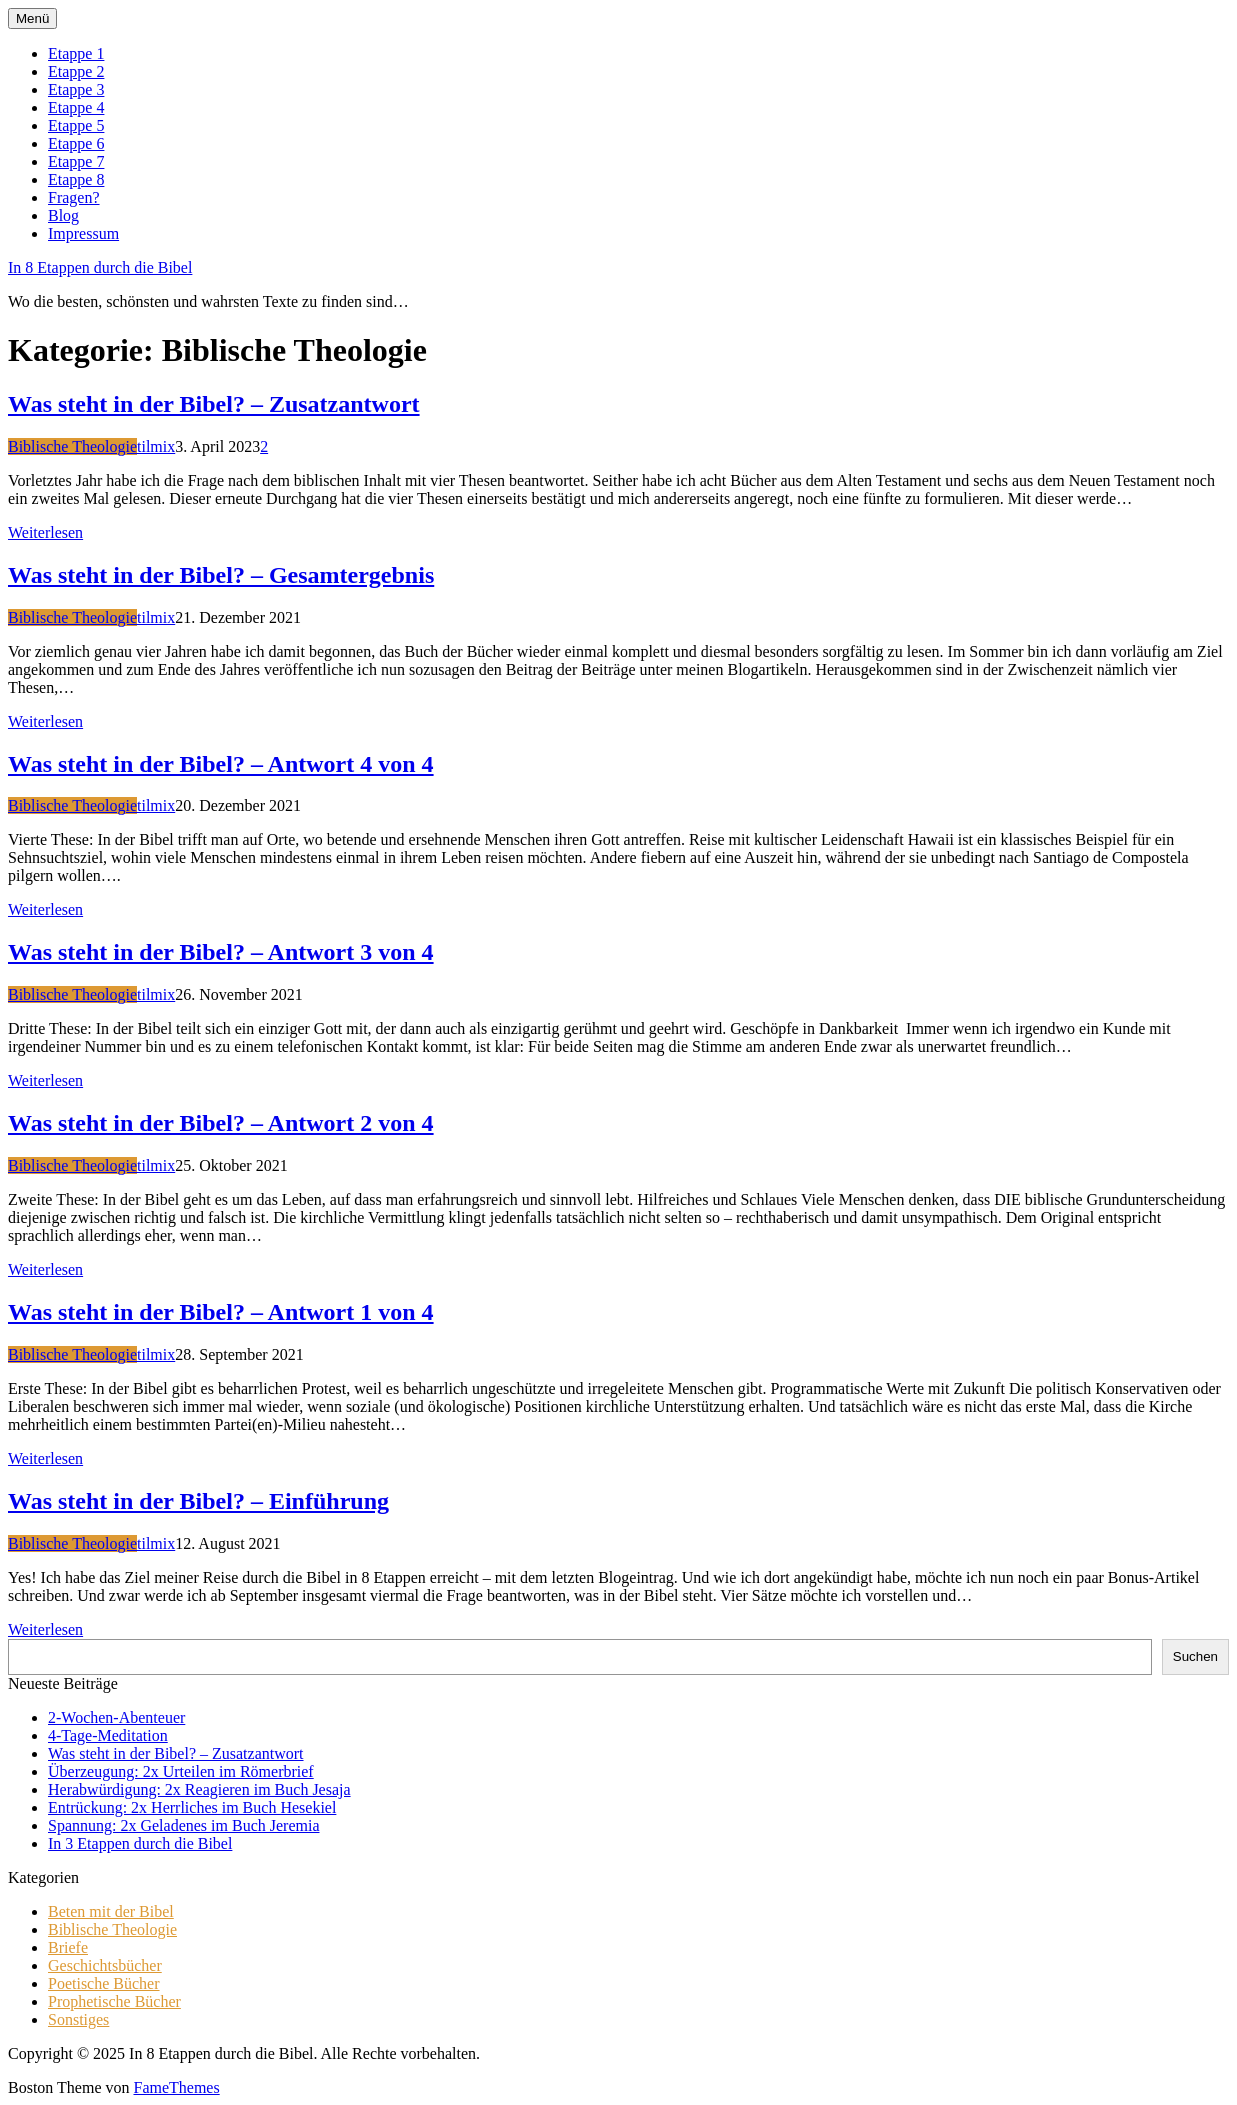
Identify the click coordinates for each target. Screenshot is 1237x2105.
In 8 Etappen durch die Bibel (100, 267)
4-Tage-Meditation (108, 1735)
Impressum (83, 233)
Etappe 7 (76, 161)
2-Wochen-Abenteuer (116, 1717)
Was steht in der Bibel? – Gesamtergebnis (221, 575)
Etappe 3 (76, 89)
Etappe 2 (76, 71)
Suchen (1195, 1656)
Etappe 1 (76, 53)
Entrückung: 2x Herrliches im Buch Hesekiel (192, 1807)
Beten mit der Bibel (111, 1911)
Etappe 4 (76, 107)
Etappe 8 (76, 179)
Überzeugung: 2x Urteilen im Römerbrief (181, 1771)
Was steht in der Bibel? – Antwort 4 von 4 (221, 764)
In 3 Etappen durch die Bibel (140, 1843)
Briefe (68, 1947)
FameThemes (176, 2087)
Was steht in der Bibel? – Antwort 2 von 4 (221, 1123)
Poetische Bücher (104, 1983)
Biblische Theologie (72, 446)
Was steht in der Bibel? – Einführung (198, 1501)
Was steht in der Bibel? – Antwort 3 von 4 (221, 952)
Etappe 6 (76, 143)
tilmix (156, 446)
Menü (32, 18)
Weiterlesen (45, 532)
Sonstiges (78, 2019)
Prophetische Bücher (114, 2001)
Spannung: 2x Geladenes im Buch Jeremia (184, 1825)
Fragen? (74, 197)
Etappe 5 (76, 125)
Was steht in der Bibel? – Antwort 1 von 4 (221, 1312)
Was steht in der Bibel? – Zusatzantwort (214, 404)
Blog (63, 215)
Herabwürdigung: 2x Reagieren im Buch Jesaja (199, 1789)
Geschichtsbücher (105, 1965)
